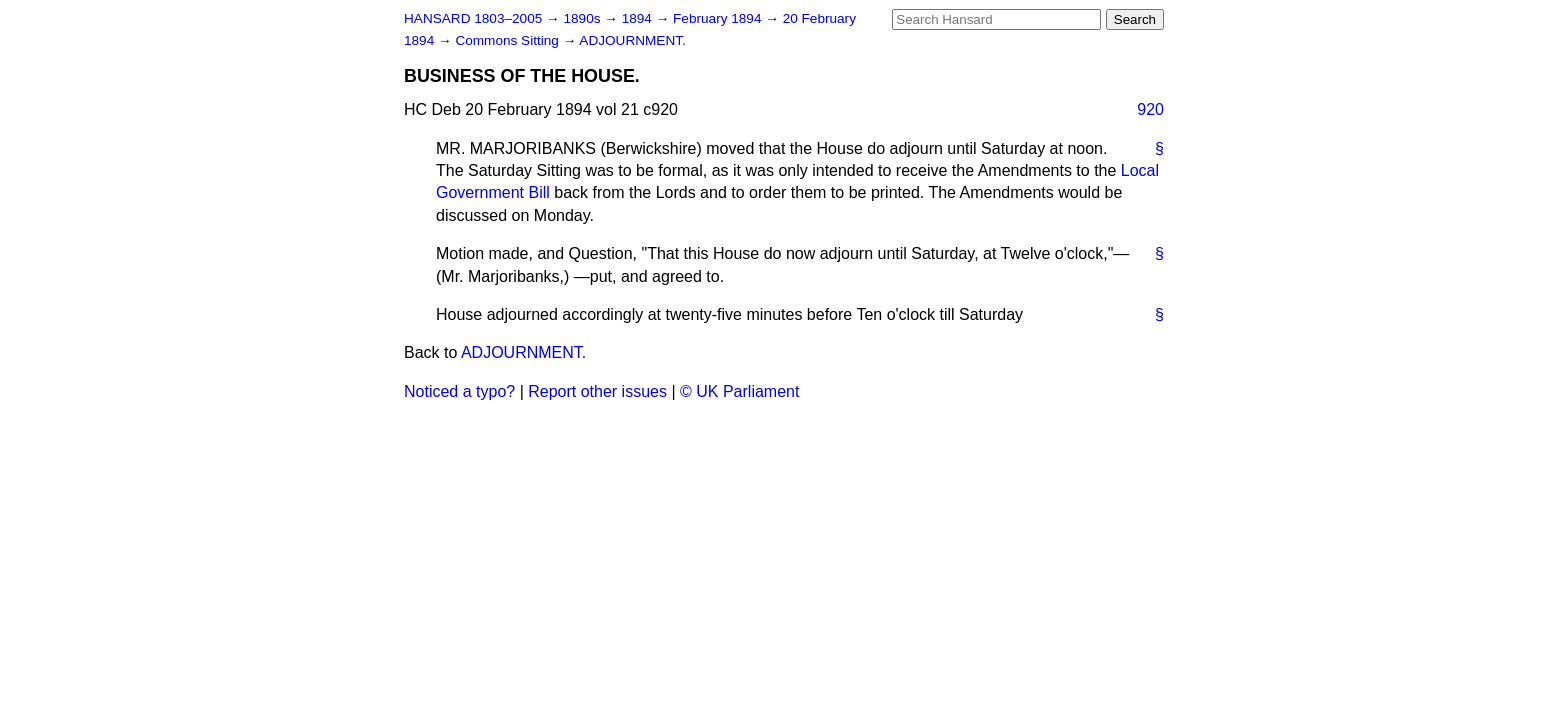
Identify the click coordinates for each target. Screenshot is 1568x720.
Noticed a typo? (459, 391)
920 (1150, 109)
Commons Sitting (508, 40)
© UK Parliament (739, 391)
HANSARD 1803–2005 (473, 18)
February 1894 (719, 18)
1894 (639, 18)
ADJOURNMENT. (632, 40)
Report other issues (597, 391)
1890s (583, 18)
